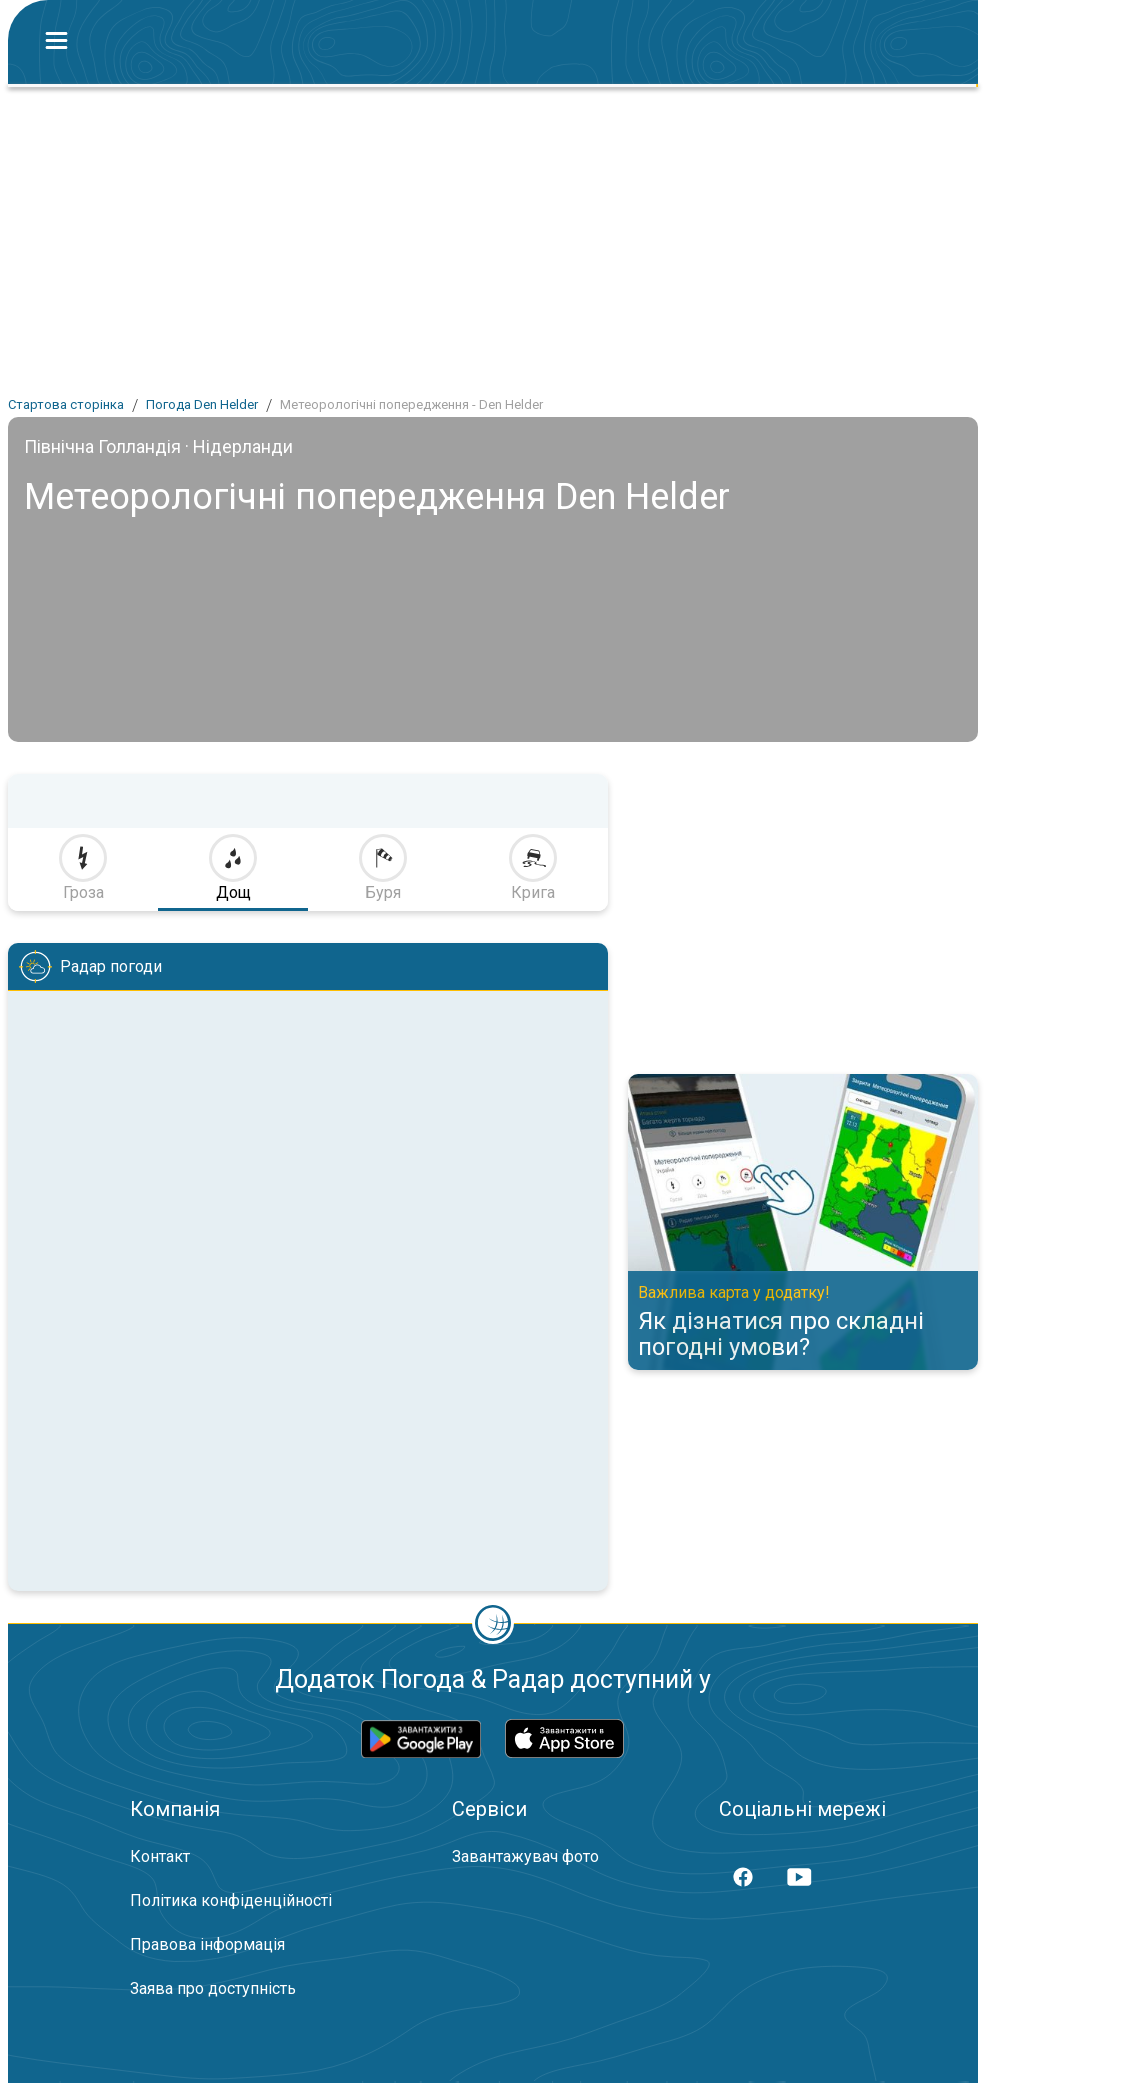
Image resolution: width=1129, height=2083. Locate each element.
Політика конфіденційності (231, 1900)
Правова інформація (207, 1944)
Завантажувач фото (525, 1856)
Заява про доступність (213, 1988)
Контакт (160, 1856)
